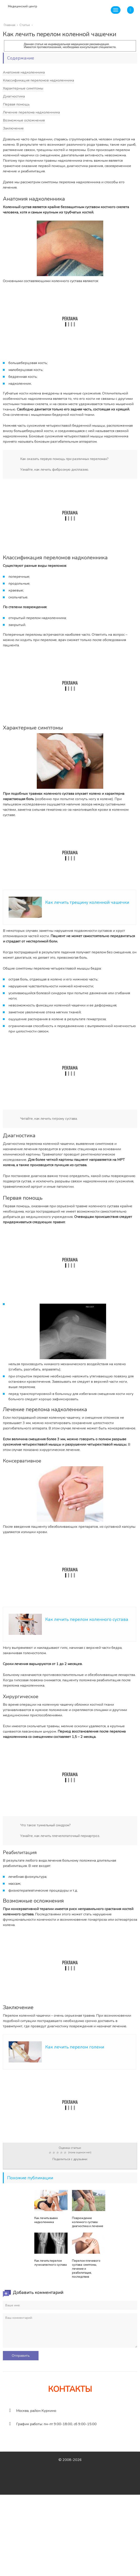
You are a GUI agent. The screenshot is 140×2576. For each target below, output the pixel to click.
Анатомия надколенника (24, 72)
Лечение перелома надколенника (31, 112)
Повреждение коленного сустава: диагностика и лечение (87, 2222)
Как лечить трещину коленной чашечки (87, 902)
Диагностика (14, 96)
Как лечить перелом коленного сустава (86, 1619)
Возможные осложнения (24, 120)
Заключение (13, 128)
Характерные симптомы (23, 88)
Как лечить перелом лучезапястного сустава (50, 2263)
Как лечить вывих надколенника (46, 2220)
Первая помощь (16, 104)
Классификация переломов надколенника (38, 80)
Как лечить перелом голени (74, 2047)
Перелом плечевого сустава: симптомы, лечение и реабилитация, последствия (86, 2269)
